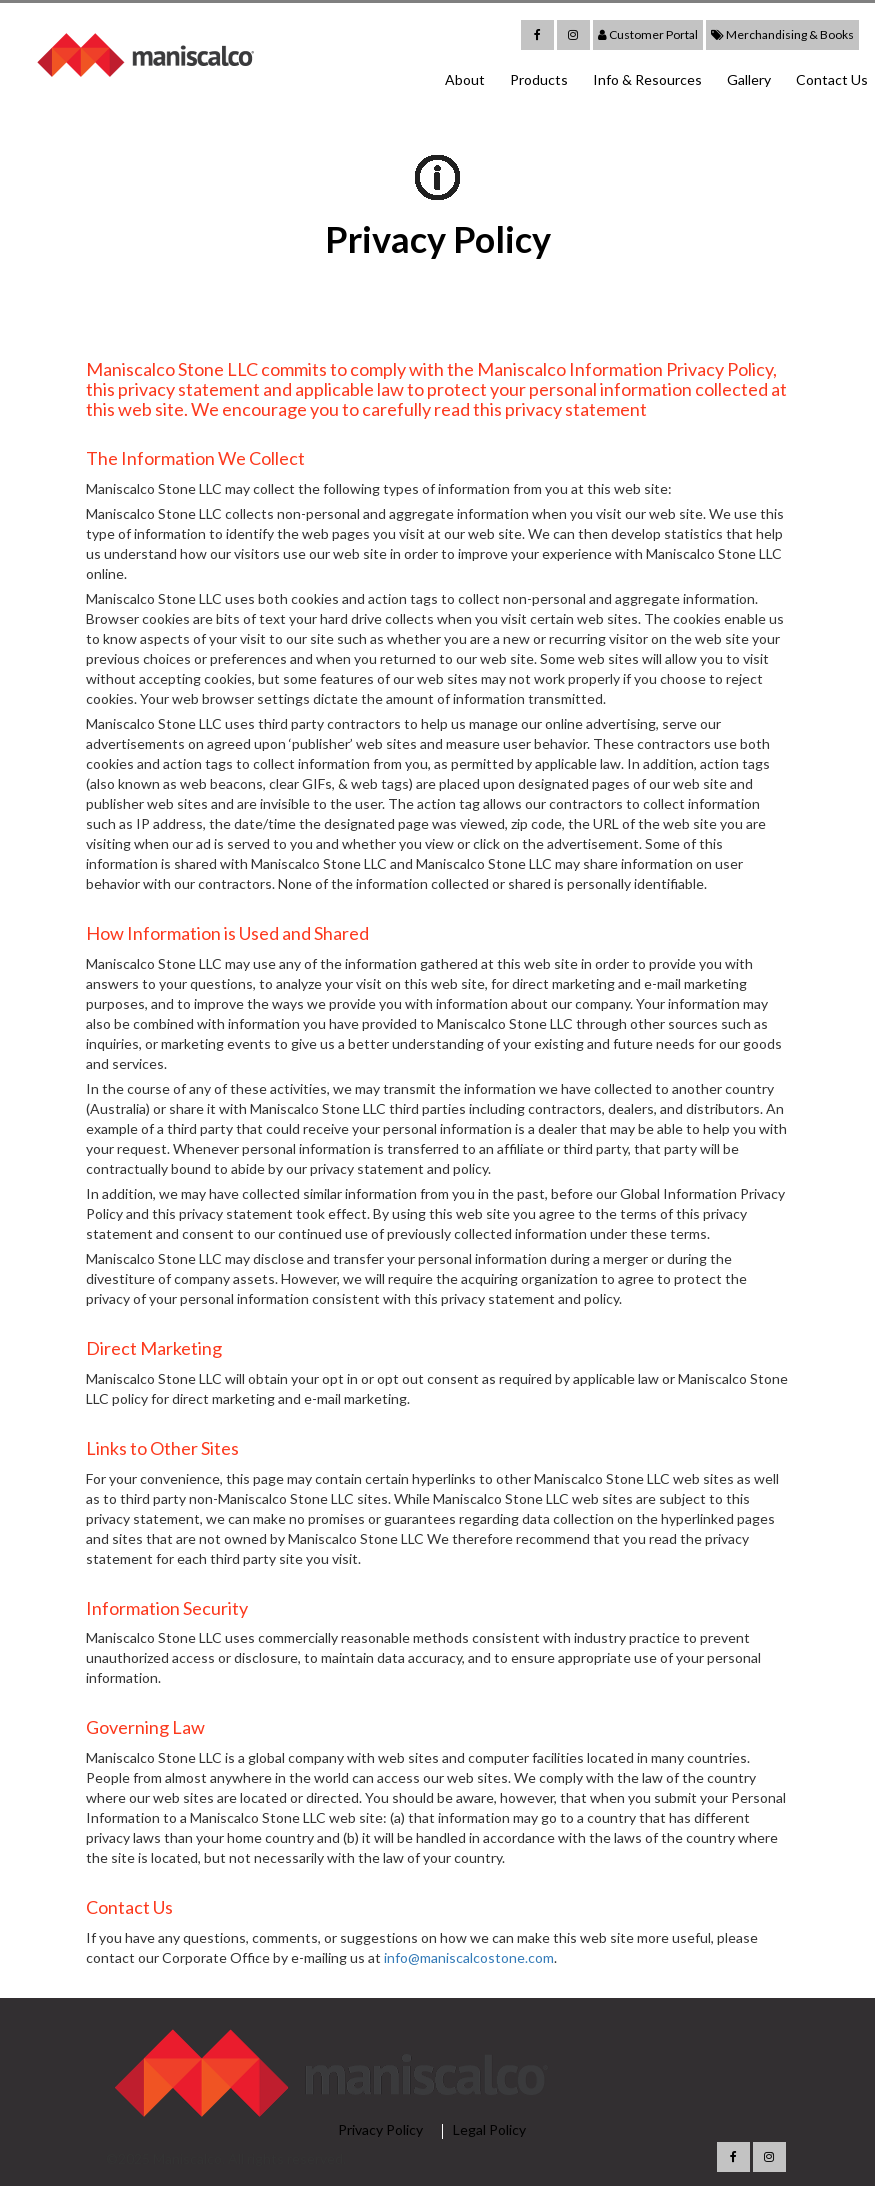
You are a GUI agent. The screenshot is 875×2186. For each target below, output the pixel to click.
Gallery (749, 79)
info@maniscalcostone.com (469, 1957)
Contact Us (832, 79)
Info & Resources (647, 79)
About (465, 79)
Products (539, 79)
